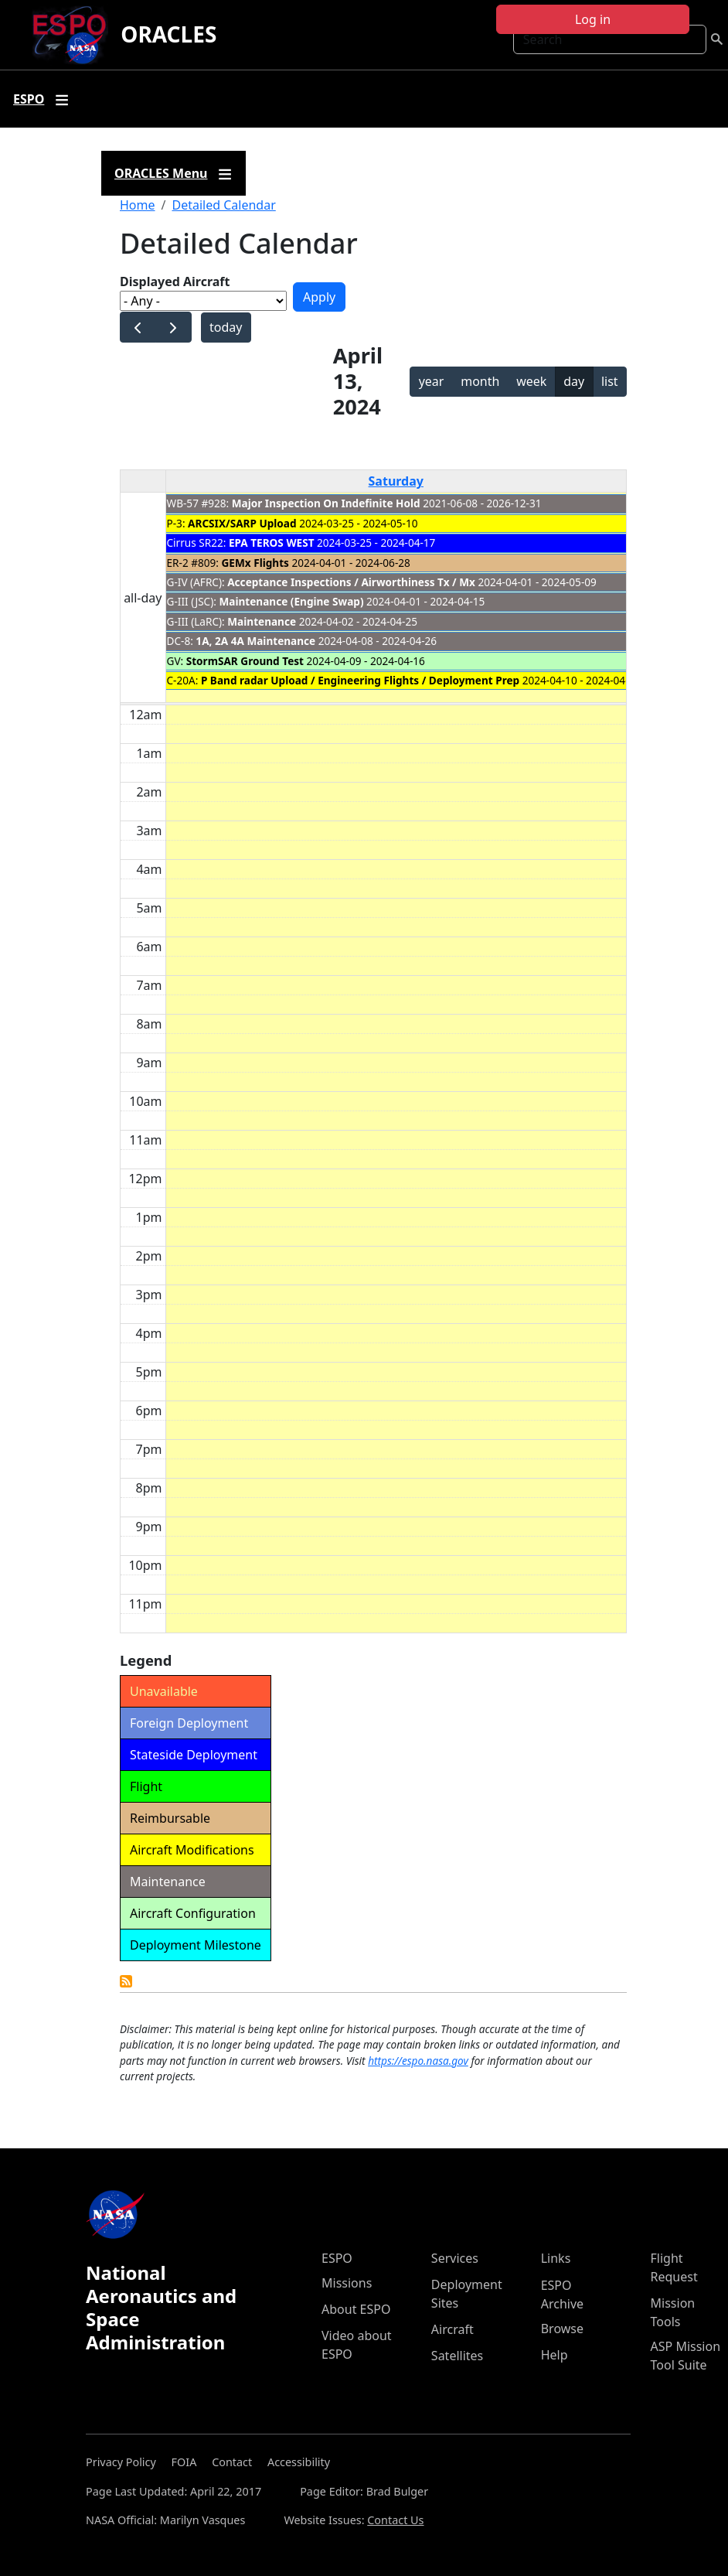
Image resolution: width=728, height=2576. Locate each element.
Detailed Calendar (223, 204)
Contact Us (395, 2520)
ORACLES (168, 34)
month (480, 381)
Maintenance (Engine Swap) (291, 601)
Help (554, 2354)
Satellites (457, 2355)
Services (454, 2258)
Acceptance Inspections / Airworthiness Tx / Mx (351, 582)
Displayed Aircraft (175, 281)
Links (556, 2258)
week (531, 381)
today (225, 327)
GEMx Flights (255, 562)
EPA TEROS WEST (272, 542)
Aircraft (452, 2329)
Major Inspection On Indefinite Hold (326, 503)
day (573, 381)
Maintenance (261, 621)
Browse (562, 2328)
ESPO (336, 2258)
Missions (346, 2282)
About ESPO (355, 2309)
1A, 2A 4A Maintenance (255, 640)
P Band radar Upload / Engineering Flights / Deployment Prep (360, 680)
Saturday (396, 481)
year (431, 381)
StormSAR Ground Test (246, 660)
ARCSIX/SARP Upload (242, 523)
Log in (593, 19)
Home (137, 204)
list (609, 381)
